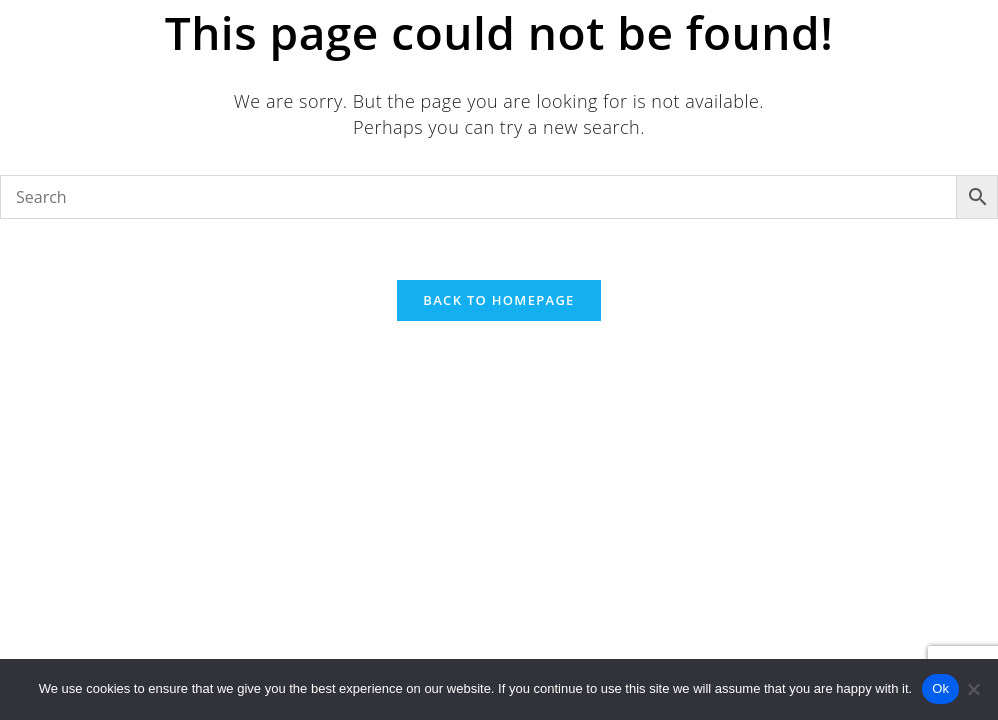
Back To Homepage (498, 300)
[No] (973, 689)
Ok (940, 688)
